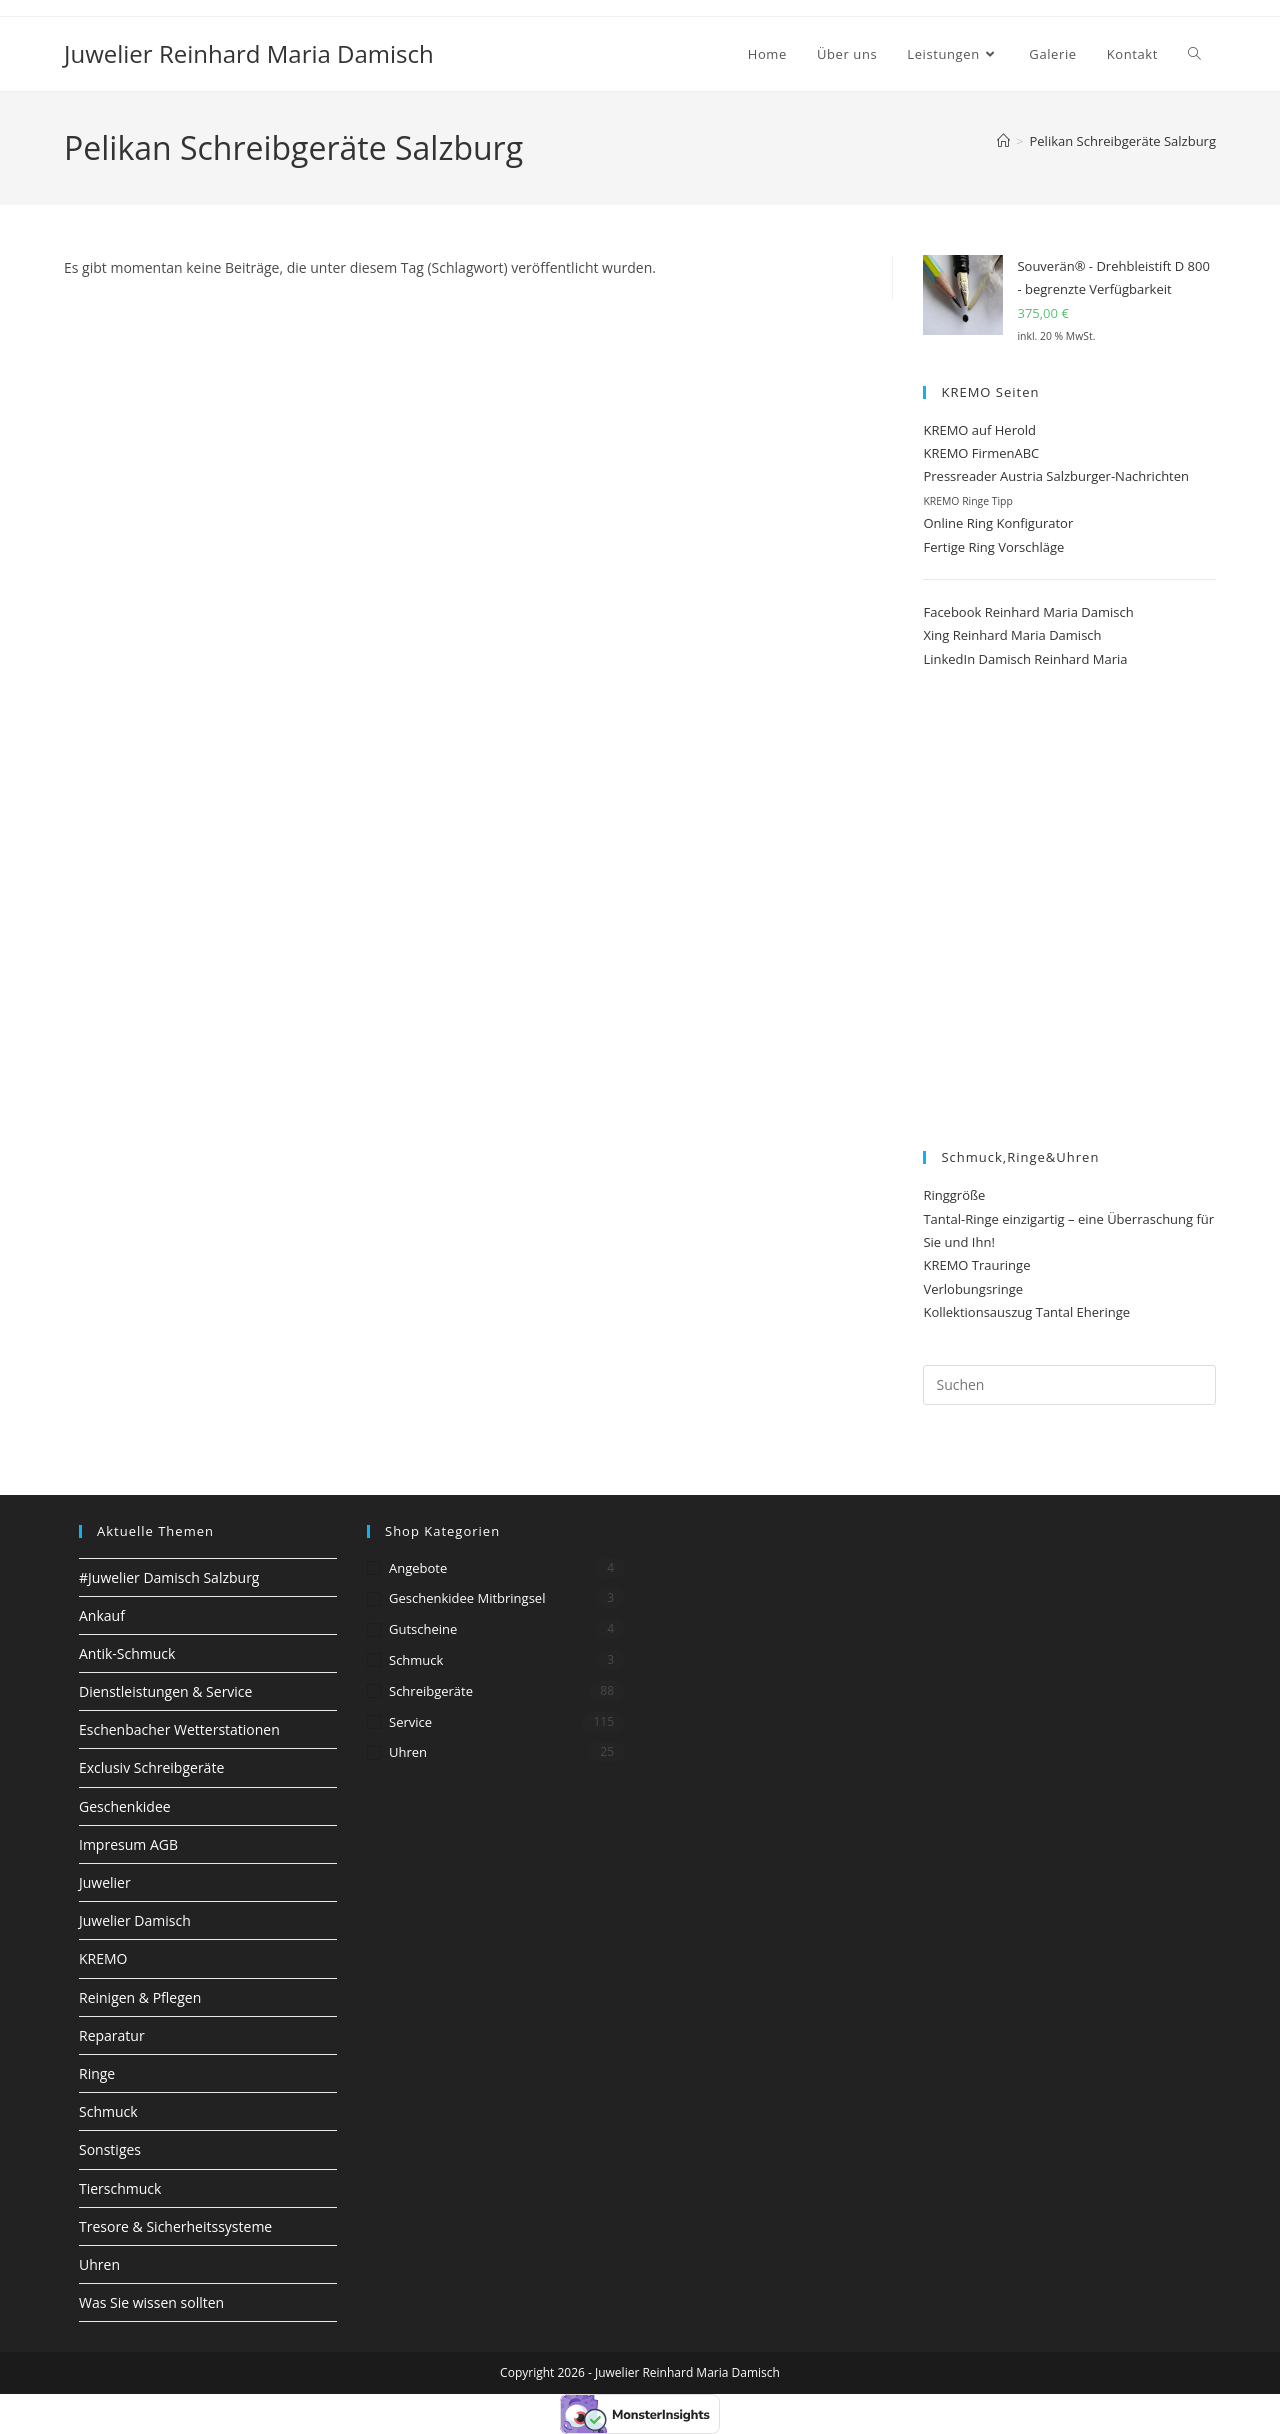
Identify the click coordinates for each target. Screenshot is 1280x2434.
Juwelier (105, 1882)
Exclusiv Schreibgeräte (151, 1767)
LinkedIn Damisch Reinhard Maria (1025, 659)
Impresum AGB (128, 1844)
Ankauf (102, 1615)
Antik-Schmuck (127, 1653)
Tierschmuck (120, 2188)
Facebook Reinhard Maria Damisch (1028, 612)
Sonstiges (110, 2149)
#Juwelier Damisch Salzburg (169, 1577)
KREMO (103, 1958)
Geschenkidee (125, 1806)
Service (410, 1722)
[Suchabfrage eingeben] (1069, 1385)
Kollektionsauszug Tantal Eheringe (1026, 1312)
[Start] (1003, 141)
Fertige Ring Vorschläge (993, 547)
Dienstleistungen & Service (165, 1691)
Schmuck (108, 2111)
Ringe (97, 2073)
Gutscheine (423, 1629)
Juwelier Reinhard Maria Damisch (249, 53)
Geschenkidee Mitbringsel (467, 1598)
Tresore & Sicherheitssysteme (175, 2226)
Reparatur (112, 2035)
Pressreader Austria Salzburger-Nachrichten (1056, 476)
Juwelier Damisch (135, 1920)
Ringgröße (954, 1195)
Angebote (418, 1568)
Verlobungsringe (973, 1289)
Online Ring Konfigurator (998, 523)
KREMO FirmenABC (981, 453)
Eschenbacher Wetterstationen (179, 1729)
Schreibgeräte (431, 1691)
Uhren (99, 2264)
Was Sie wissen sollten (151, 2302)
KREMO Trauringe (976, 1265)
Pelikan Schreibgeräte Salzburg (1123, 141)
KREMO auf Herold (979, 430)
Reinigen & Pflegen (140, 1997)
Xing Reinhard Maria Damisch (1012, 635)
